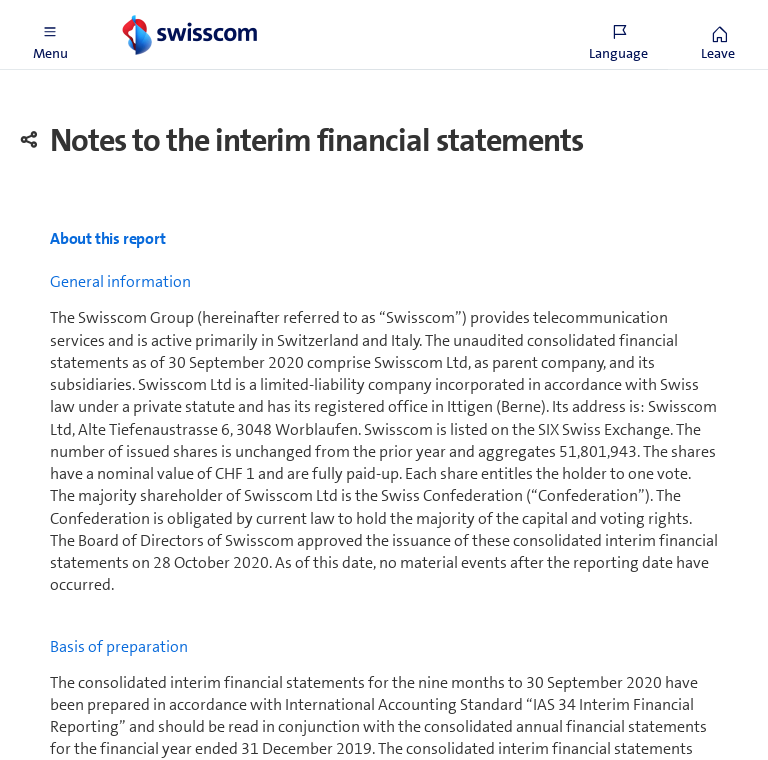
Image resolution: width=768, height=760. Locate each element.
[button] (50, 35)
